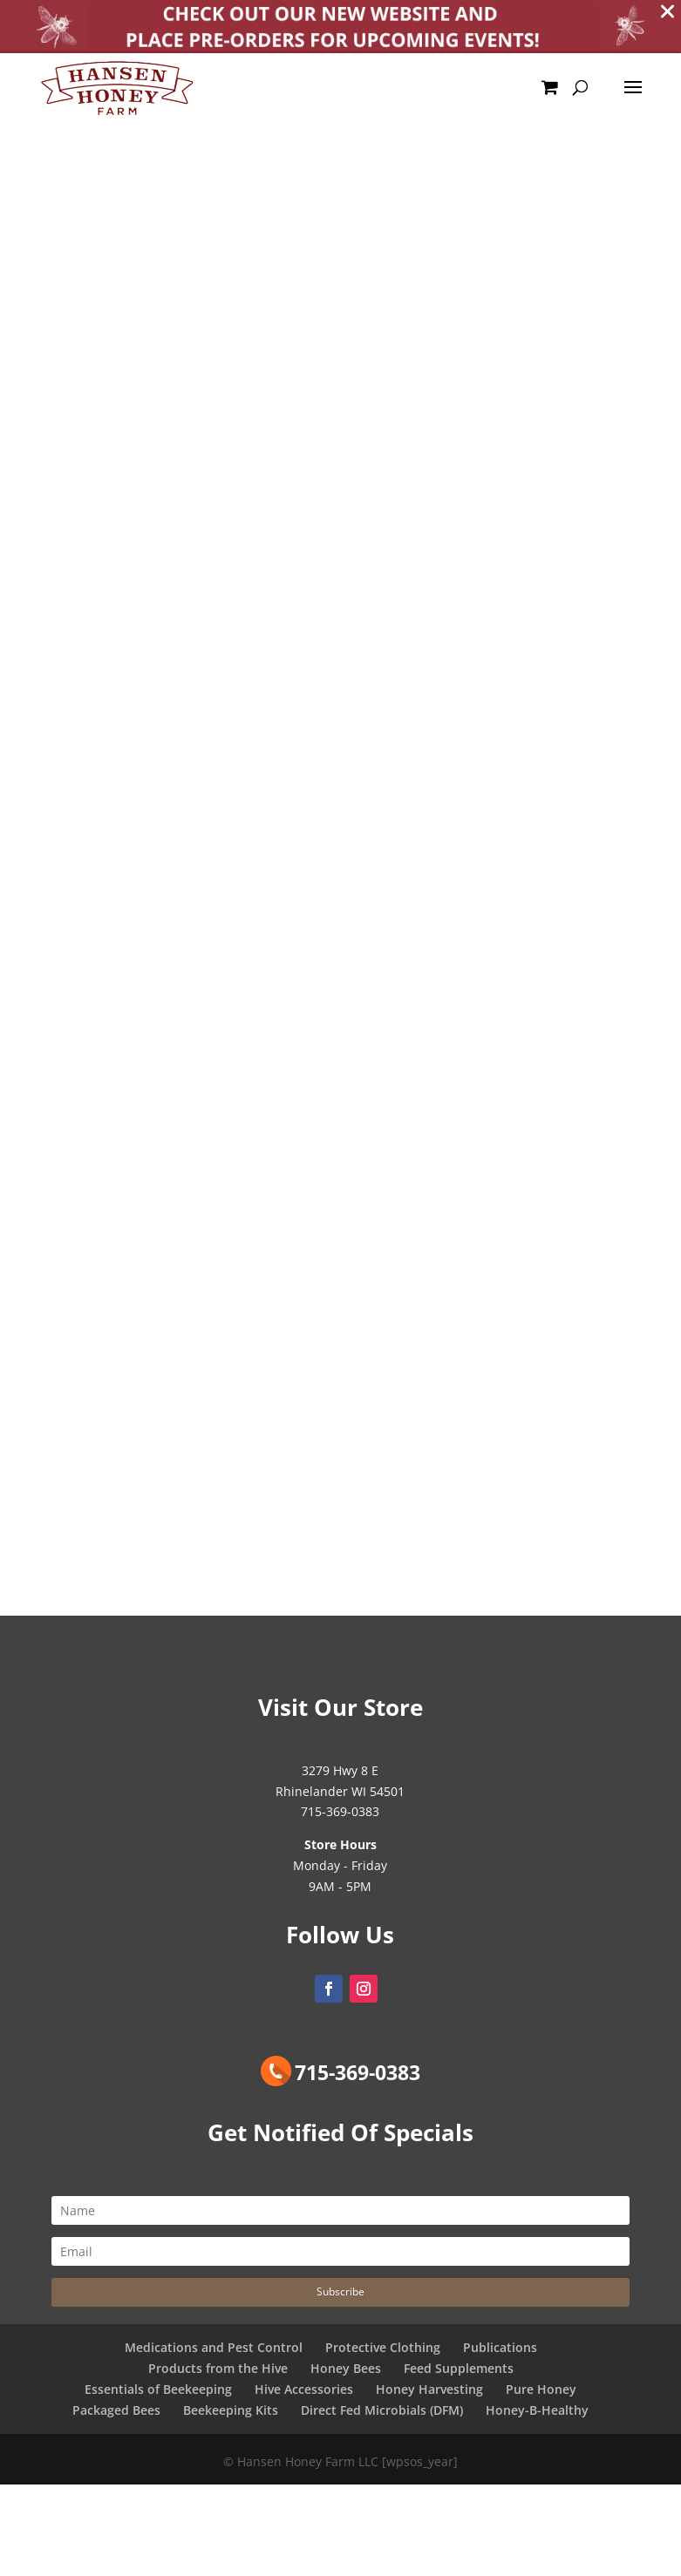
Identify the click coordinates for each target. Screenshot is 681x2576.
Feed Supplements (459, 2372)
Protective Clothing (382, 2351)
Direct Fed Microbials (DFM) (382, 2413)
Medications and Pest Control (214, 2351)
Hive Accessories (304, 2393)
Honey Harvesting (429, 2393)
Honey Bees (345, 2372)
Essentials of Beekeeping (158, 2393)
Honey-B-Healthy (537, 2413)
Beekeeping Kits (230, 2413)
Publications (500, 2351)
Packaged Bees (116, 2413)
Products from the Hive (218, 2372)
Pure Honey (541, 2393)
